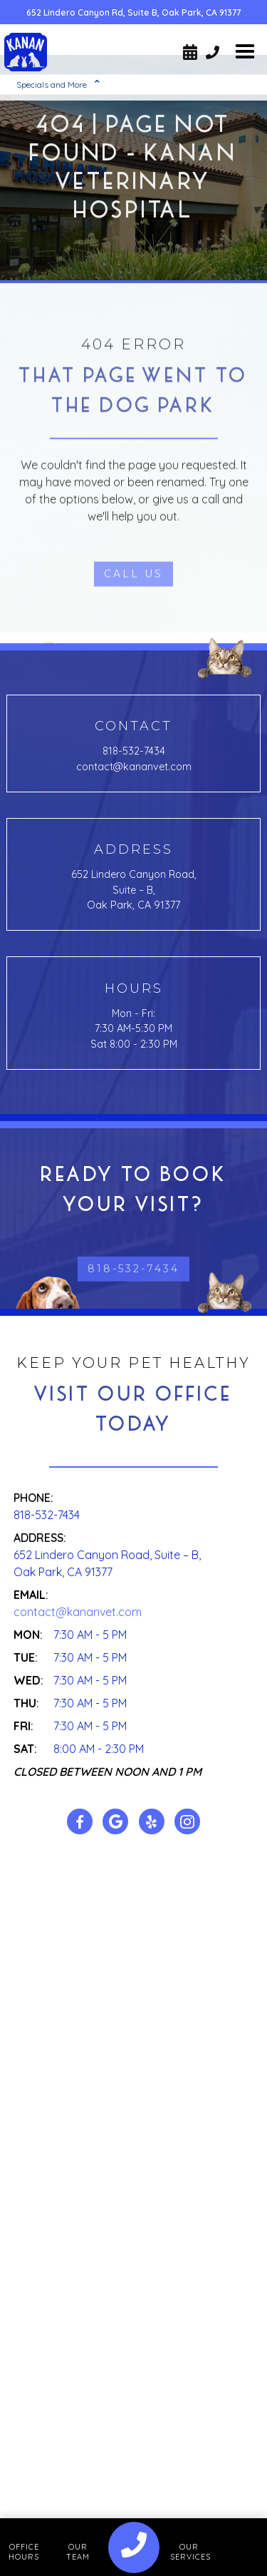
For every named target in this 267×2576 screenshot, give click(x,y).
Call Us (133, 626)
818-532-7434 (134, 751)
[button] (245, 52)
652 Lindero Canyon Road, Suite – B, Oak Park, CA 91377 (134, 889)
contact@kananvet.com (134, 766)
